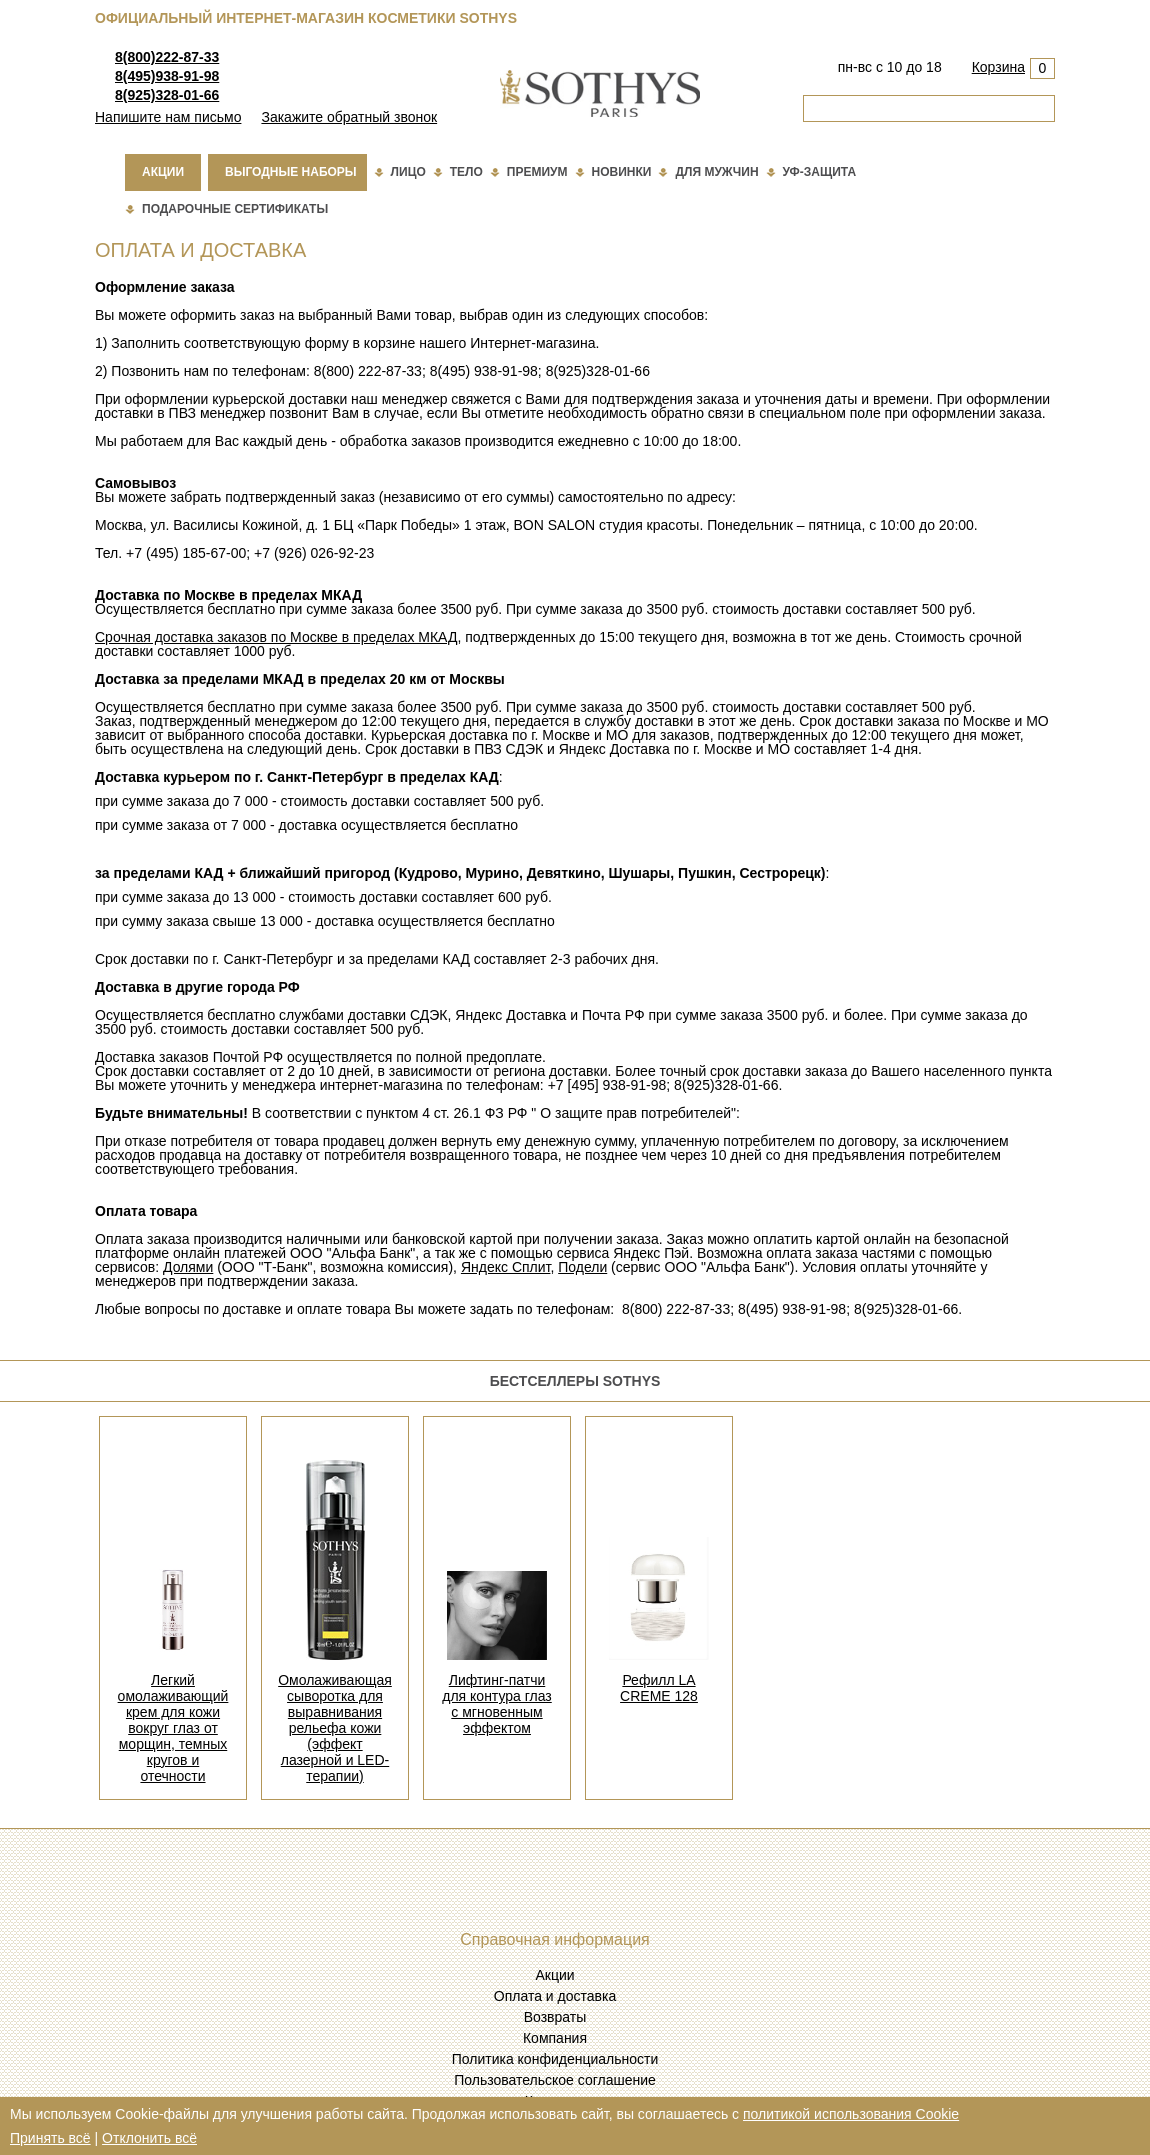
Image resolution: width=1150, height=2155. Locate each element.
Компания (555, 2038)
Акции (163, 172)
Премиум (537, 172)
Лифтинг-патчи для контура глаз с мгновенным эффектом (497, 1704)
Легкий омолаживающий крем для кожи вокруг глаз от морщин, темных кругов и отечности (173, 1728)
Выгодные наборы (291, 172)
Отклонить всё (149, 2138)
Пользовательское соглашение (555, 2080)
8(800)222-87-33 (167, 57)
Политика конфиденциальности (555, 2059)
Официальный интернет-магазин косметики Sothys (306, 18)
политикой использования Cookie (851, 2114)
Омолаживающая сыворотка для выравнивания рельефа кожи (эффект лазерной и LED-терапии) (335, 1728)
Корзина (998, 67)
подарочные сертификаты (235, 209)
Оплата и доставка (555, 1996)
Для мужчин (716, 172)
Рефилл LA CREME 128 (659, 1688)
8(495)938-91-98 (167, 76)
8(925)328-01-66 (167, 95)
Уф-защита (820, 172)
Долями (188, 1267)
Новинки (622, 172)
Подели (582, 1267)
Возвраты (555, 2017)
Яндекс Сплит (506, 1267)
